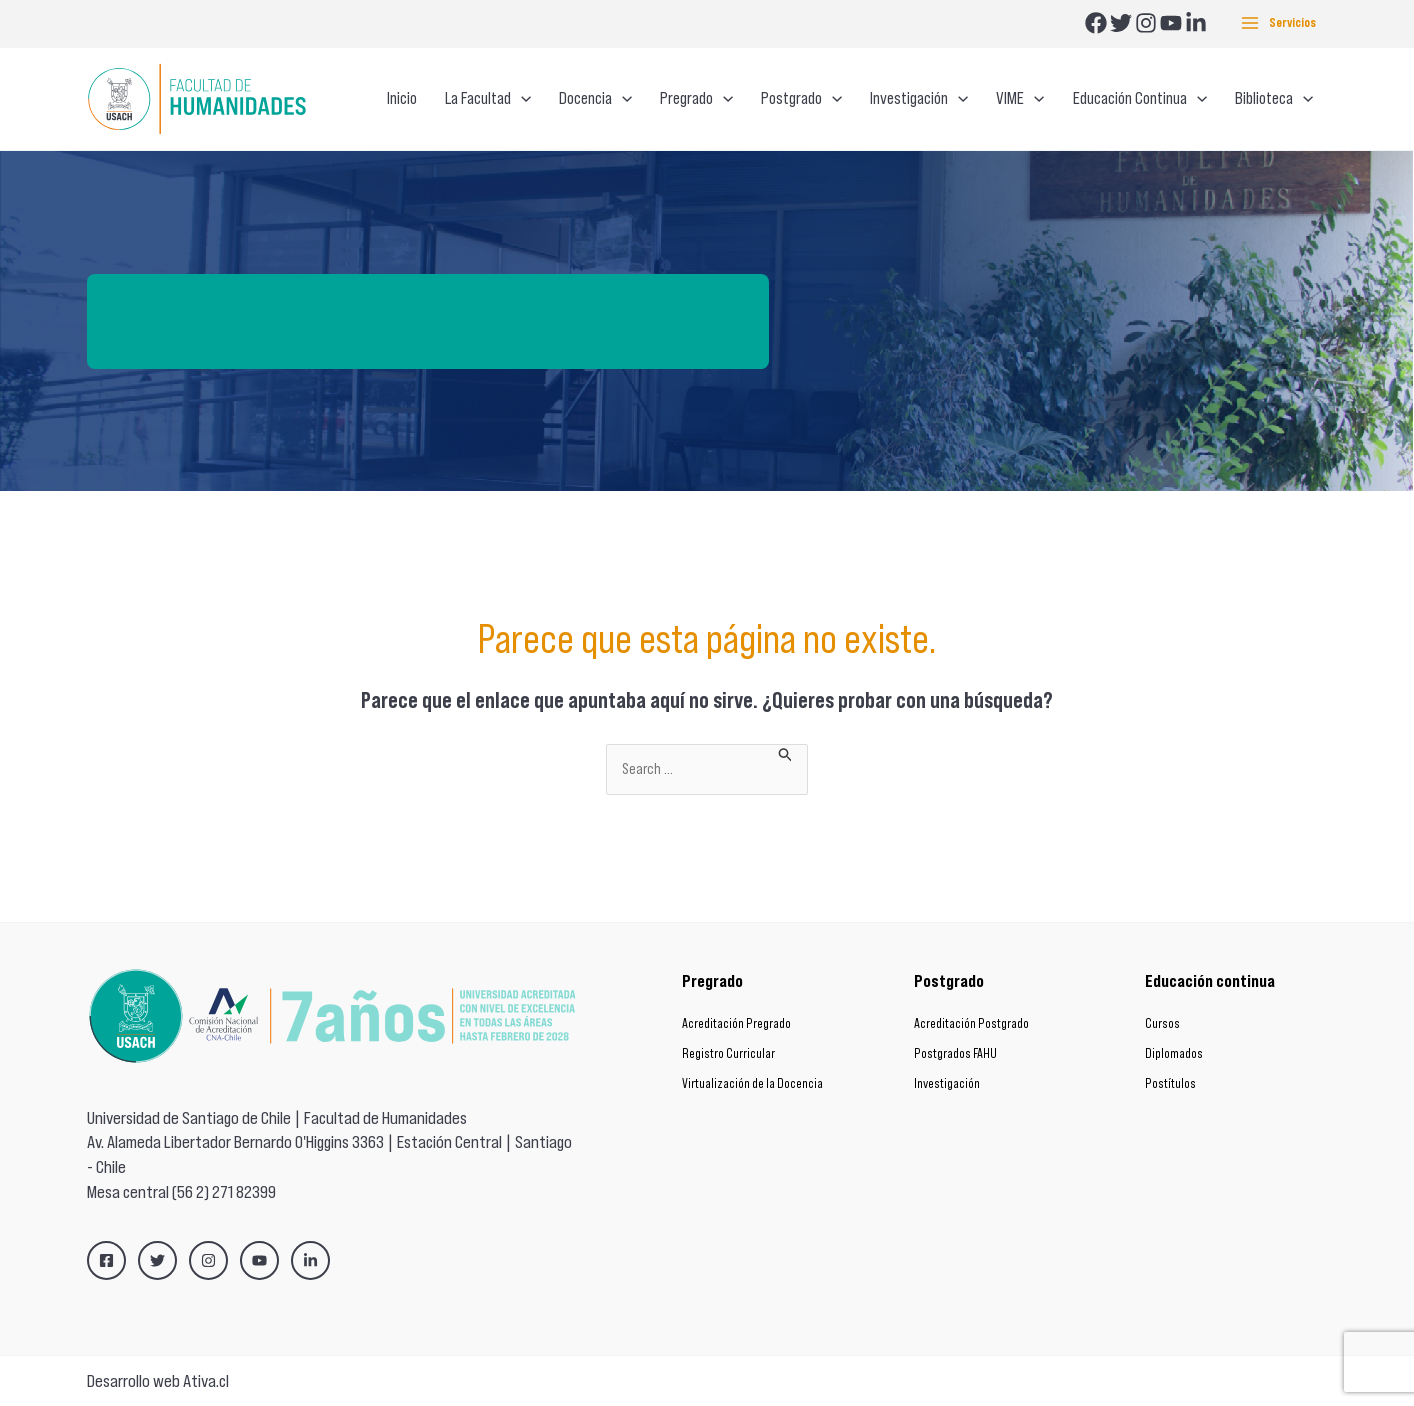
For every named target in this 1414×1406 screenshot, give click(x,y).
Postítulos (1170, 1083)
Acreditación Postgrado (971, 1023)
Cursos (1162, 1023)
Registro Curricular (728, 1053)
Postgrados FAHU (955, 1053)
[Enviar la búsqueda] (786, 753)
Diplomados (1174, 1053)
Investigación (947, 1083)
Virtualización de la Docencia (752, 1083)
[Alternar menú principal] (1278, 23)
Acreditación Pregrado (736, 1023)
